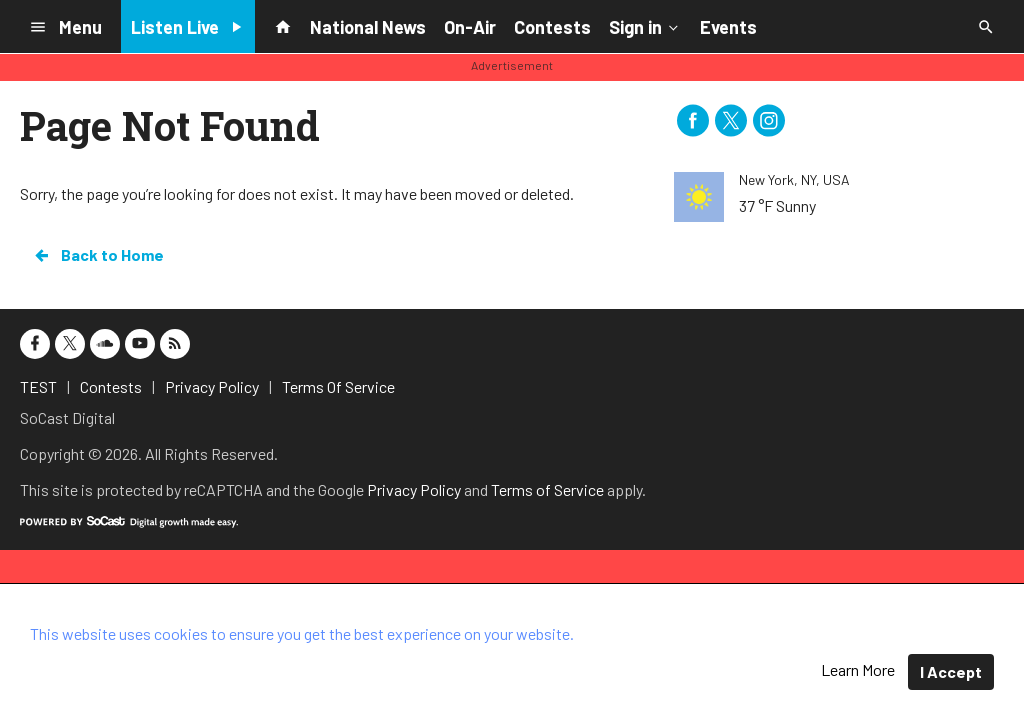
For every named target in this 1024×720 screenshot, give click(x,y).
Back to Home (98, 255)
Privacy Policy (414, 489)
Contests (552, 27)
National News (368, 27)
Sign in (645, 26)
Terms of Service (547, 489)
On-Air (470, 27)
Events (728, 27)
